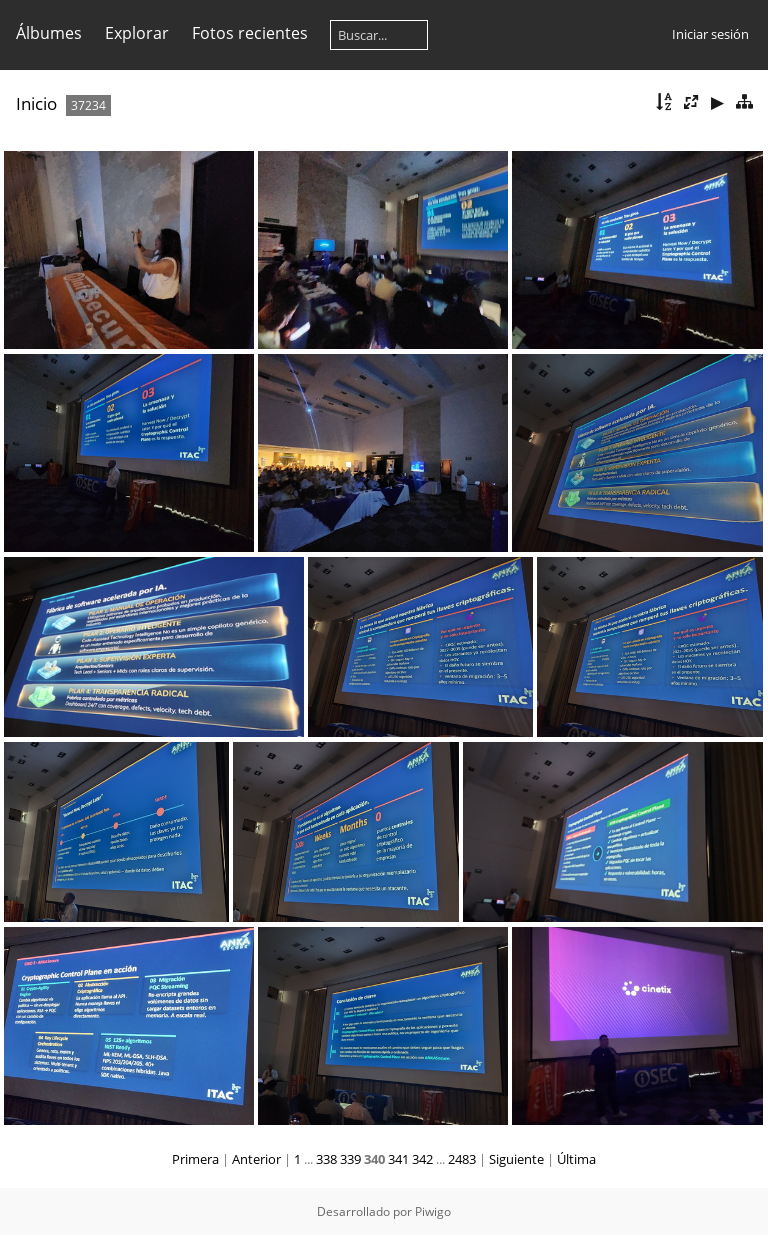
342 (422, 1159)
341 (398, 1159)
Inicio (36, 103)
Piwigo (433, 1211)
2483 (462, 1159)
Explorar (137, 33)
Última (576, 1159)
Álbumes (49, 33)
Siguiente (516, 1159)
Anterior (256, 1159)
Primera (195, 1159)
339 (350, 1159)
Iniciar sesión (710, 34)
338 (326, 1159)
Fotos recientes (250, 33)
